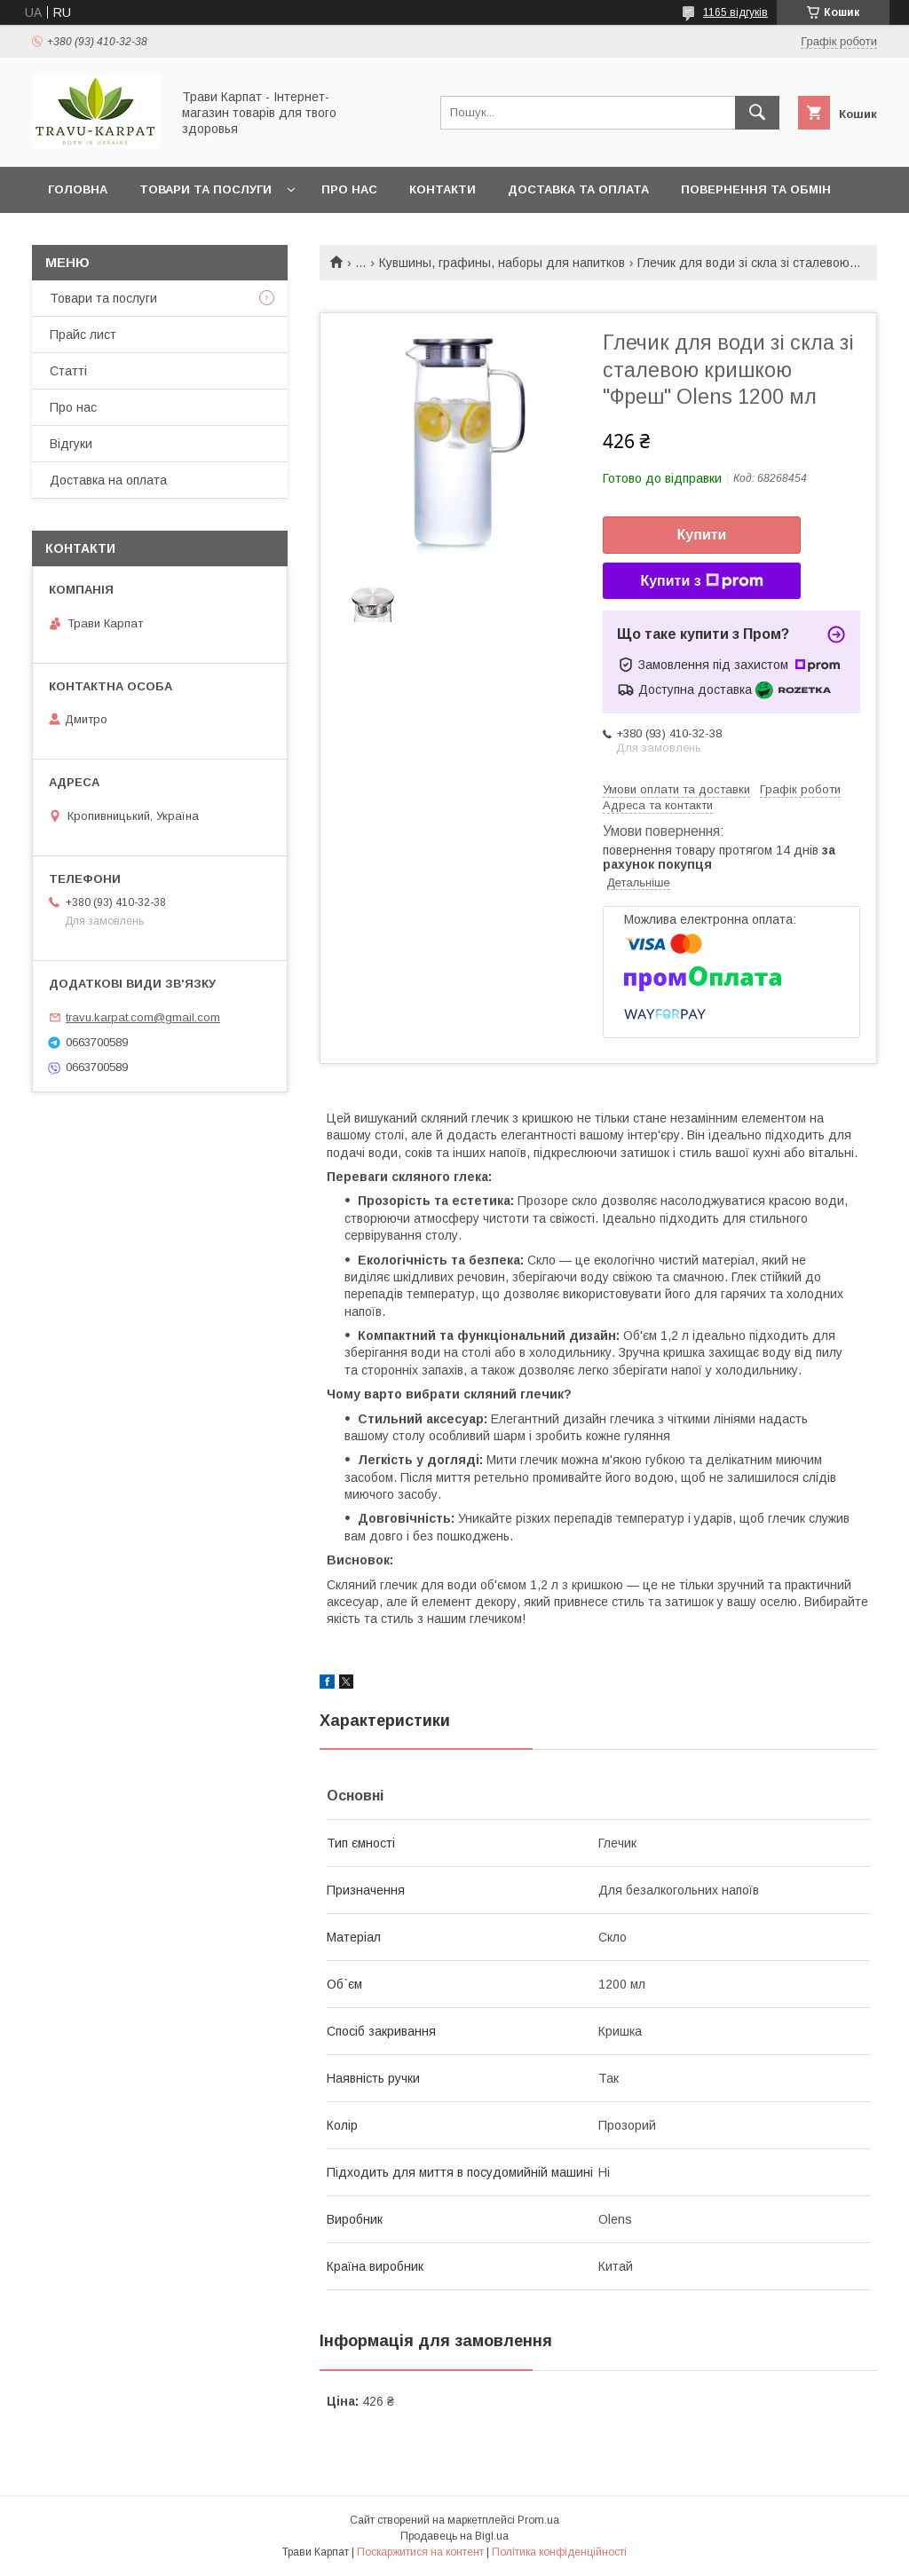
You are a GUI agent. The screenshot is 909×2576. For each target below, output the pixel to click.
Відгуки (71, 444)
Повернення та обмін (756, 189)
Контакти (442, 189)
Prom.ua (538, 2520)
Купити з (701, 581)
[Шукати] (757, 113)
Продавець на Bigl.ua (454, 2536)
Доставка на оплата (108, 480)
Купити (702, 534)
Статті (68, 371)
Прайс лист (83, 334)
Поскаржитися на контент (420, 2552)
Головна (77, 189)
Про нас (349, 189)
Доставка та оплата (578, 189)
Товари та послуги (205, 189)
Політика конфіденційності (559, 2552)
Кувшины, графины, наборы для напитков (502, 263)
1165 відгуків (735, 12)
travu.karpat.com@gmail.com (143, 1017)
